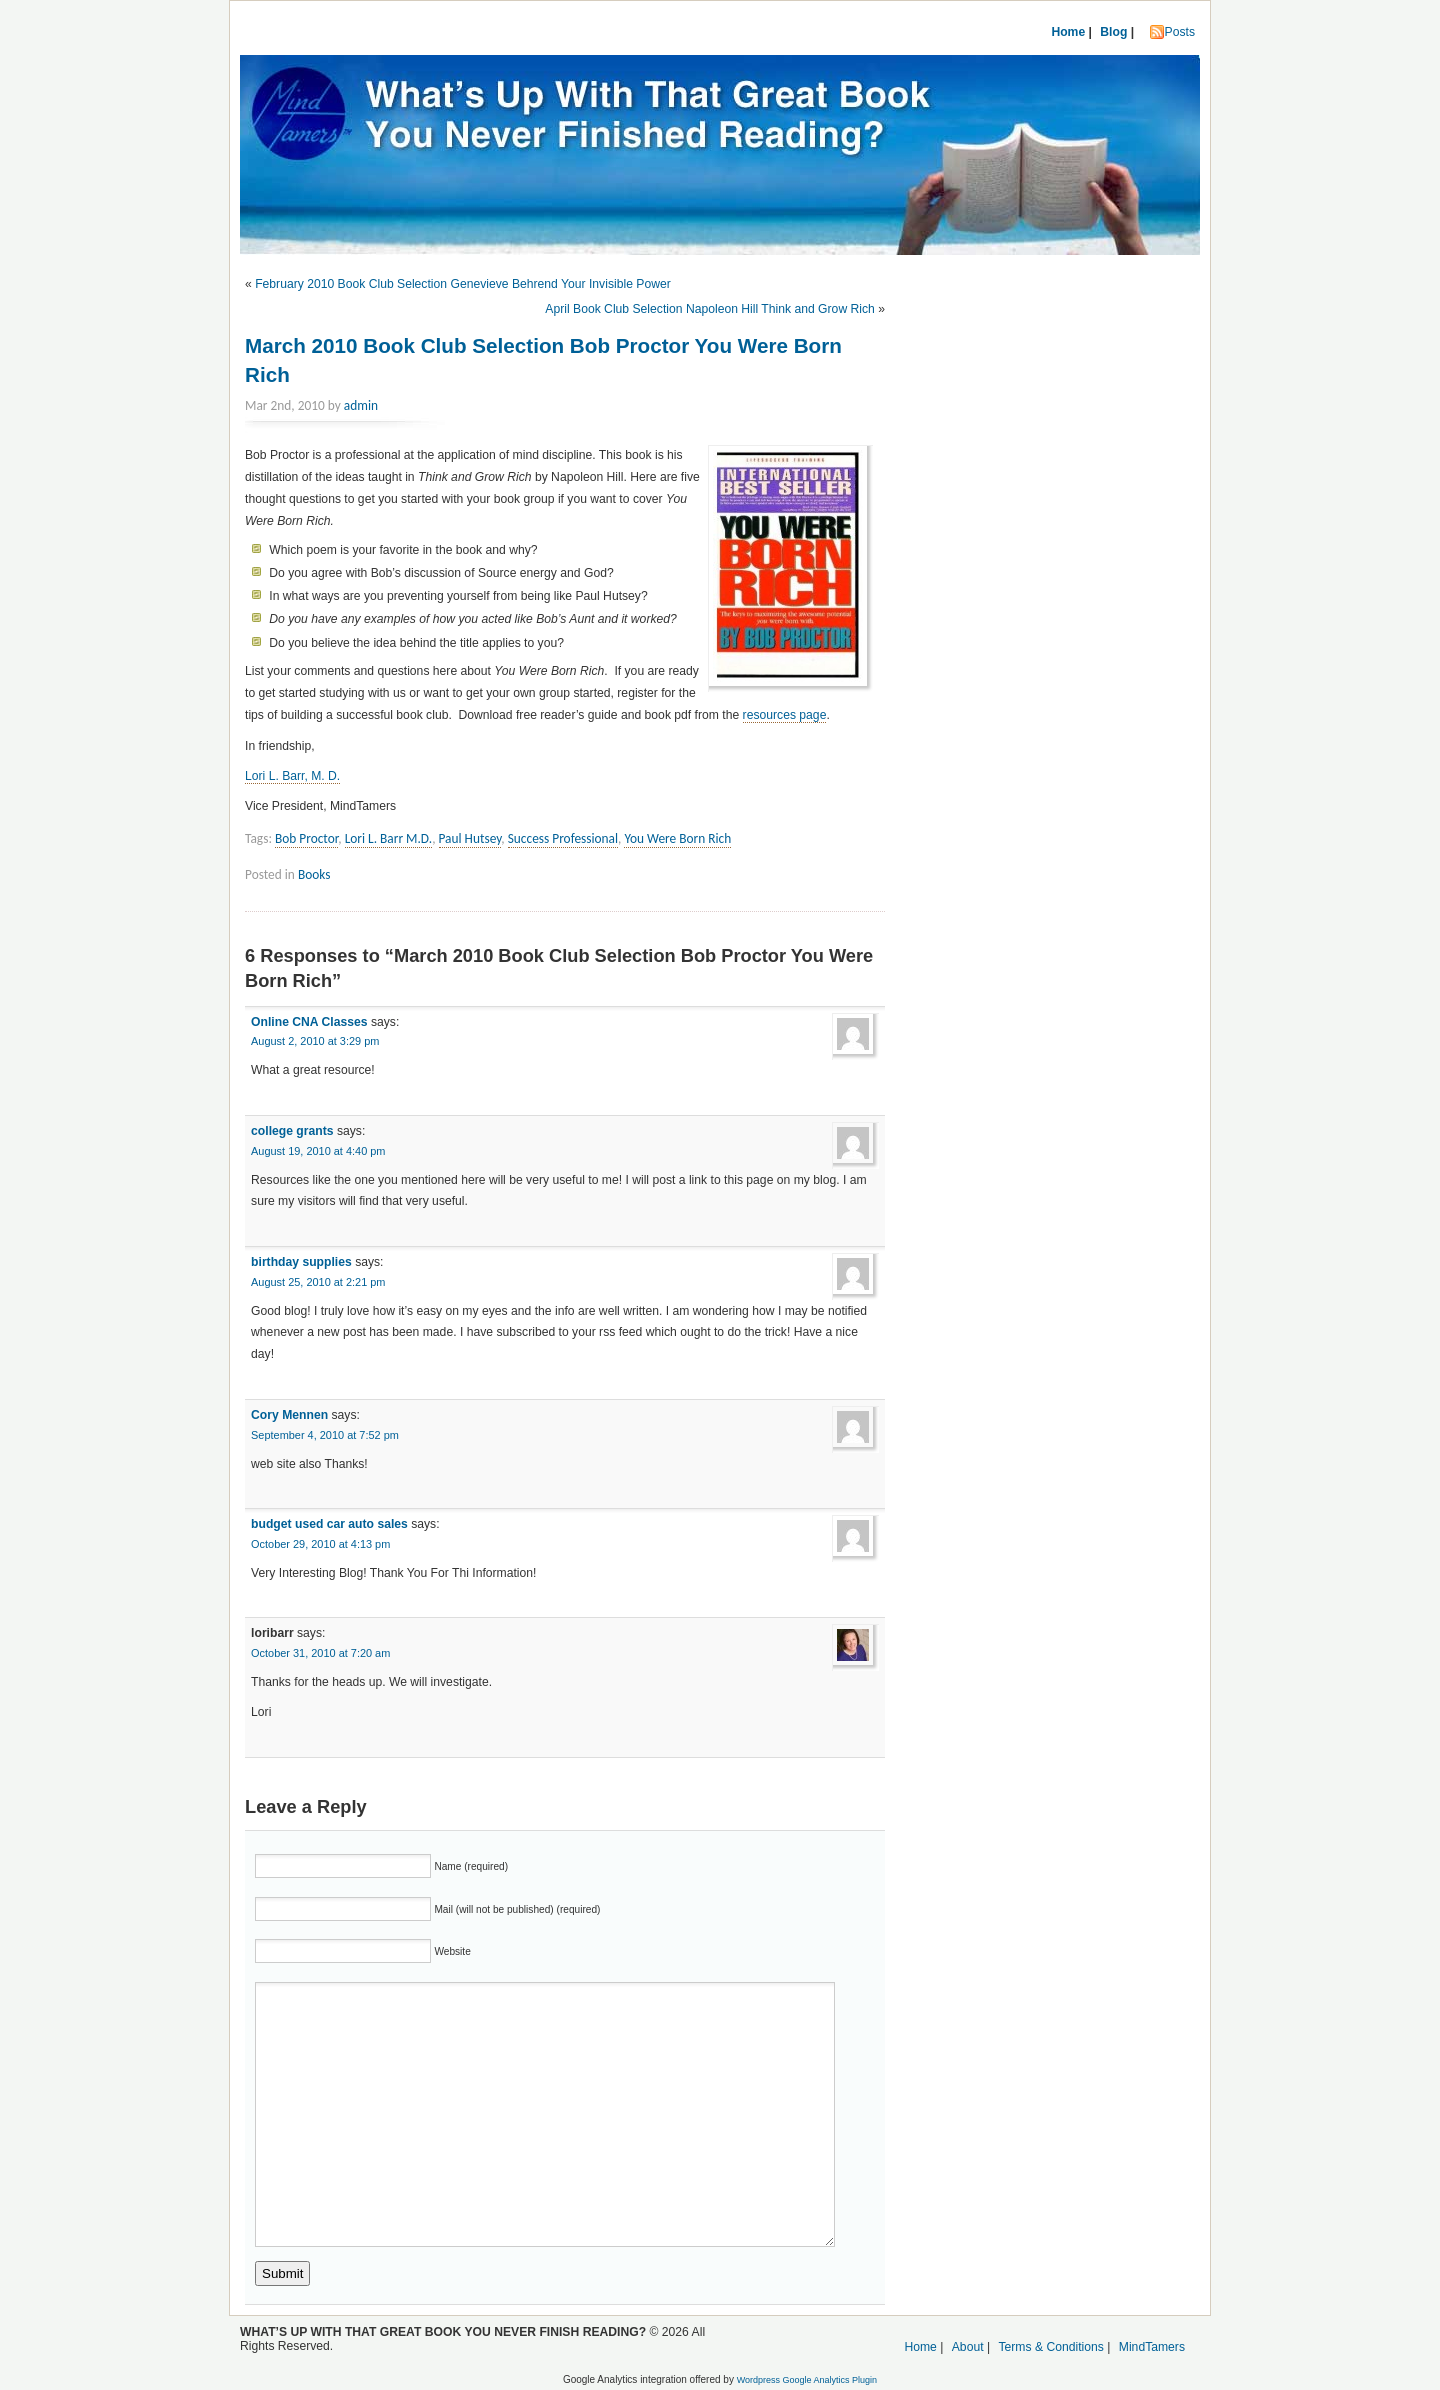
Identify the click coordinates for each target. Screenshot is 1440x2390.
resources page (785, 715)
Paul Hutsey (470, 838)
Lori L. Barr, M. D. (292, 776)
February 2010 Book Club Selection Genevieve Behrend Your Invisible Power (463, 284)
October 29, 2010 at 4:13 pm (320, 1544)
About (968, 2347)
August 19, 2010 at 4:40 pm (318, 1151)
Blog (1113, 32)
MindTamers (1152, 2347)
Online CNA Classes (309, 1022)
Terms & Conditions (1050, 2347)
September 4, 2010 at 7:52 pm (325, 1435)
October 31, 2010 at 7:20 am (320, 1653)
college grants (292, 1131)
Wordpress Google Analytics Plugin (807, 2380)
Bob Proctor (306, 838)
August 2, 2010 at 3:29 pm (315, 1041)
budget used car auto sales (329, 1524)
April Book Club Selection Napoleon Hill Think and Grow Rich (710, 309)
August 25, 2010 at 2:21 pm (318, 1282)
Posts (1180, 32)
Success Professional (563, 838)
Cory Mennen (289, 1415)
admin (361, 405)
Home (1068, 32)
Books (314, 874)
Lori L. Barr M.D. (389, 838)
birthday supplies (301, 1262)
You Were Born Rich (677, 838)
